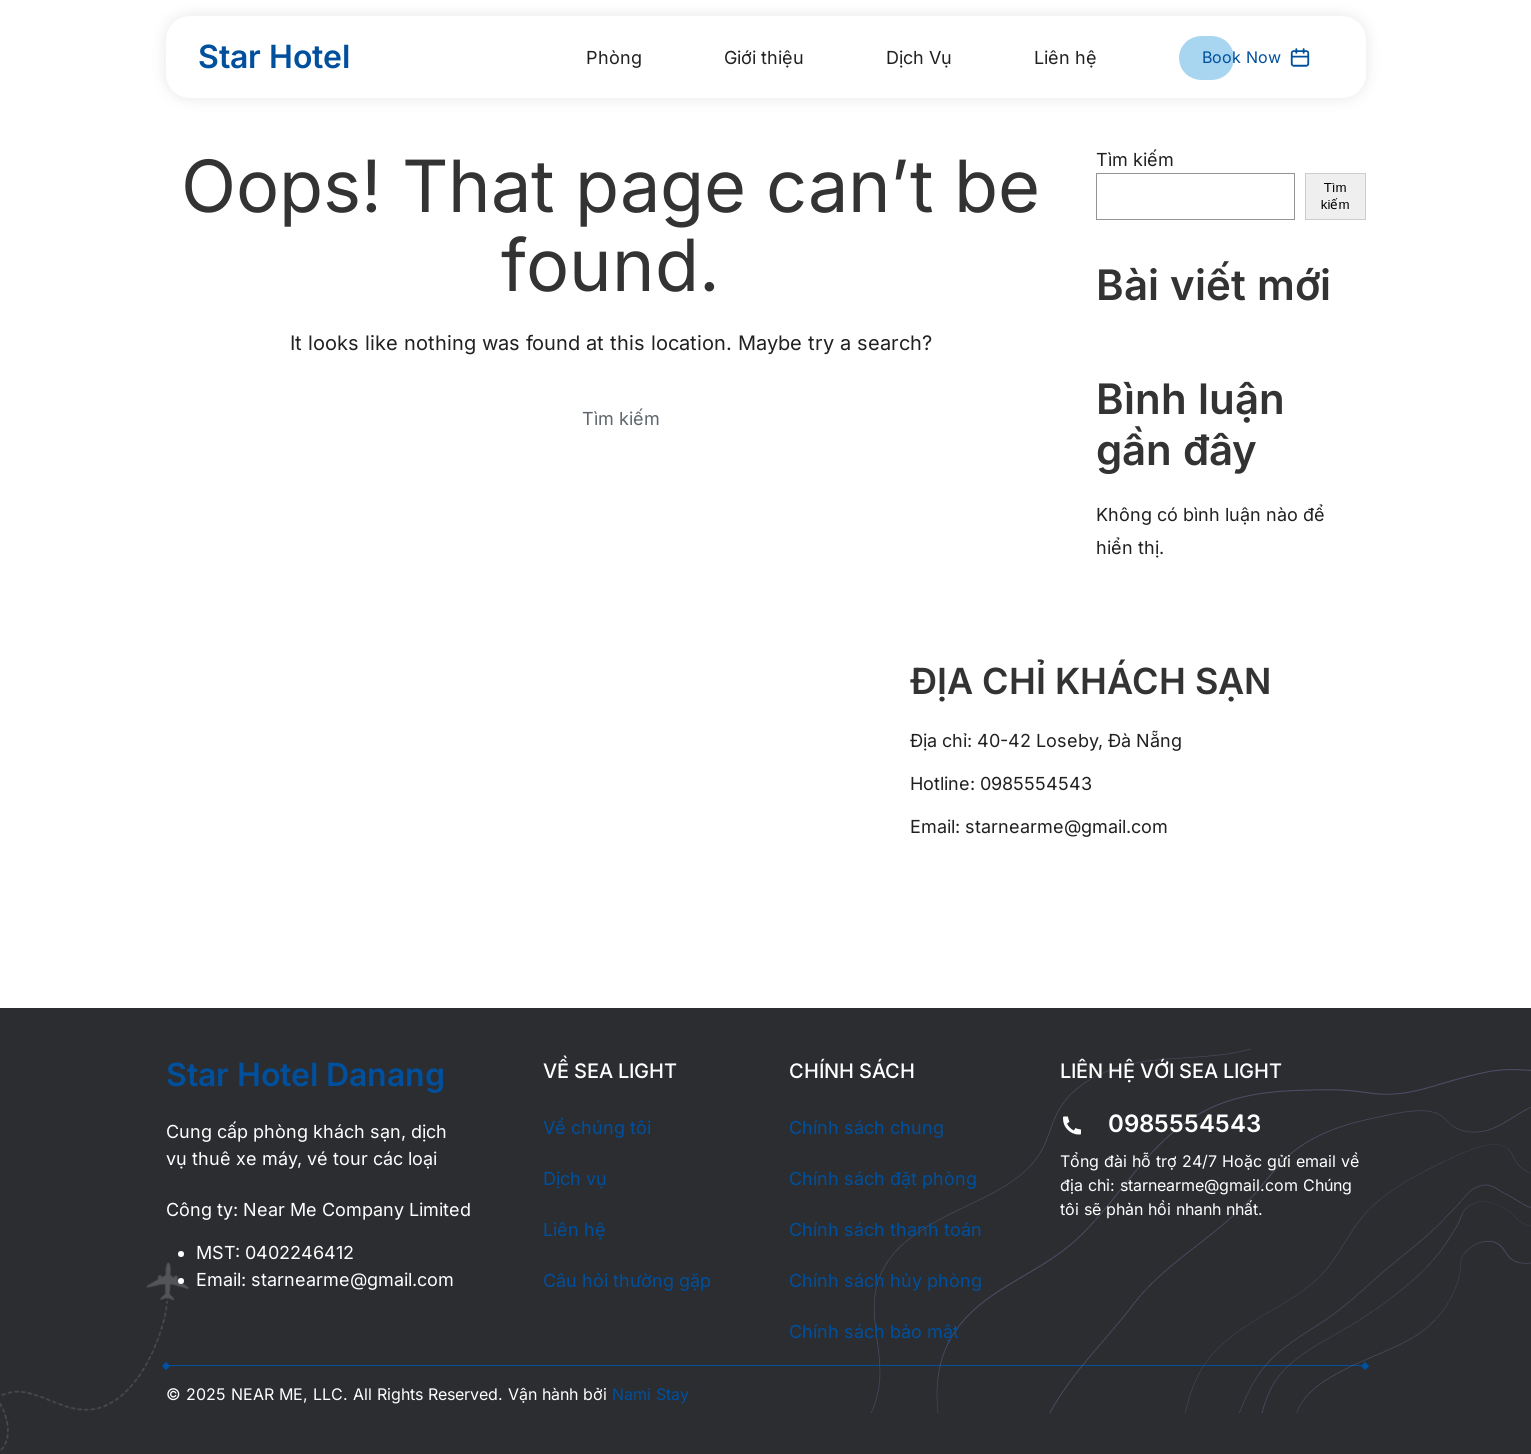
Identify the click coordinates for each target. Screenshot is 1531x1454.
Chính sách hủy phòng (885, 1280)
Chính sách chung (866, 1127)
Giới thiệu (764, 57)
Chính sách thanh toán (885, 1229)
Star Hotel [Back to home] (274, 56)
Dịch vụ (575, 1178)
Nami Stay (650, 1394)
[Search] (611, 418)
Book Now (1256, 57)
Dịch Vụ (919, 57)
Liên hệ (1065, 57)
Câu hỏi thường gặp (627, 1280)
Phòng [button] (614, 57)
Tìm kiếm (1135, 159)
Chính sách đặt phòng (883, 1178)
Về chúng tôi (597, 1127)
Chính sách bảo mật (874, 1331)
